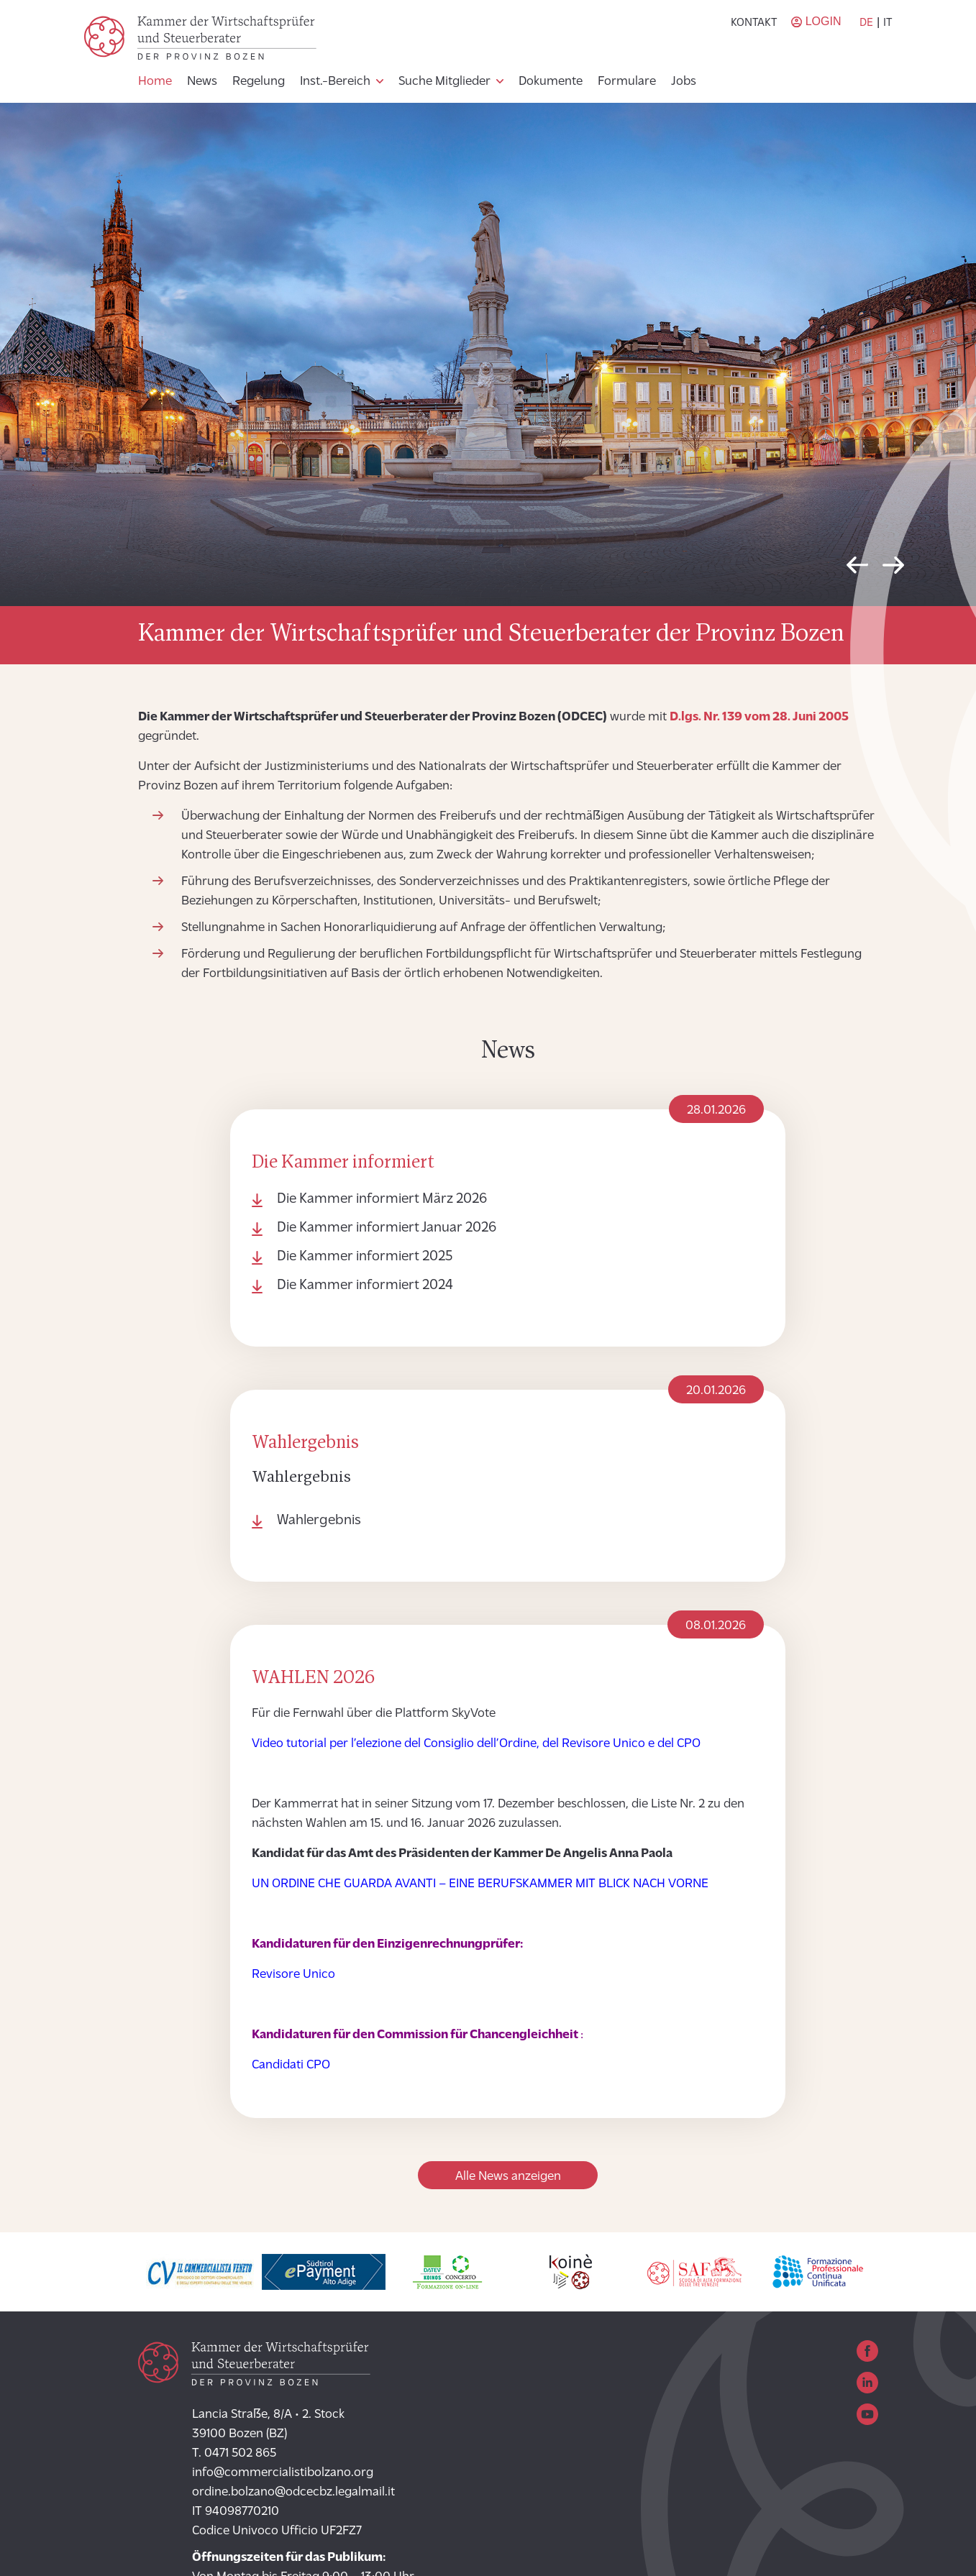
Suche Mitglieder (444, 81)
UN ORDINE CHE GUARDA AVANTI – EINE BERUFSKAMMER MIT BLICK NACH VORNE (480, 1884)
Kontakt (754, 23)
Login (824, 21)
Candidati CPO (291, 2065)
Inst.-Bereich (335, 81)
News (202, 81)
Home (155, 81)
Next (893, 568)
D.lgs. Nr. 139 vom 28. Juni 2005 (759, 717)
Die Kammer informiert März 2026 (382, 1199)
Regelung (258, 81)
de (866, 23)
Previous (857, 568)
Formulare (627, 81)
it (887, 23)
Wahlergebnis (319, 1520)
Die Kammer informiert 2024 (365, 1285)
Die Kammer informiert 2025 (364, 1257)
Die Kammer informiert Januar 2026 (386, 1228)
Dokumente (551, 81)
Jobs (683, 81)
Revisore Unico (293, 1974)
